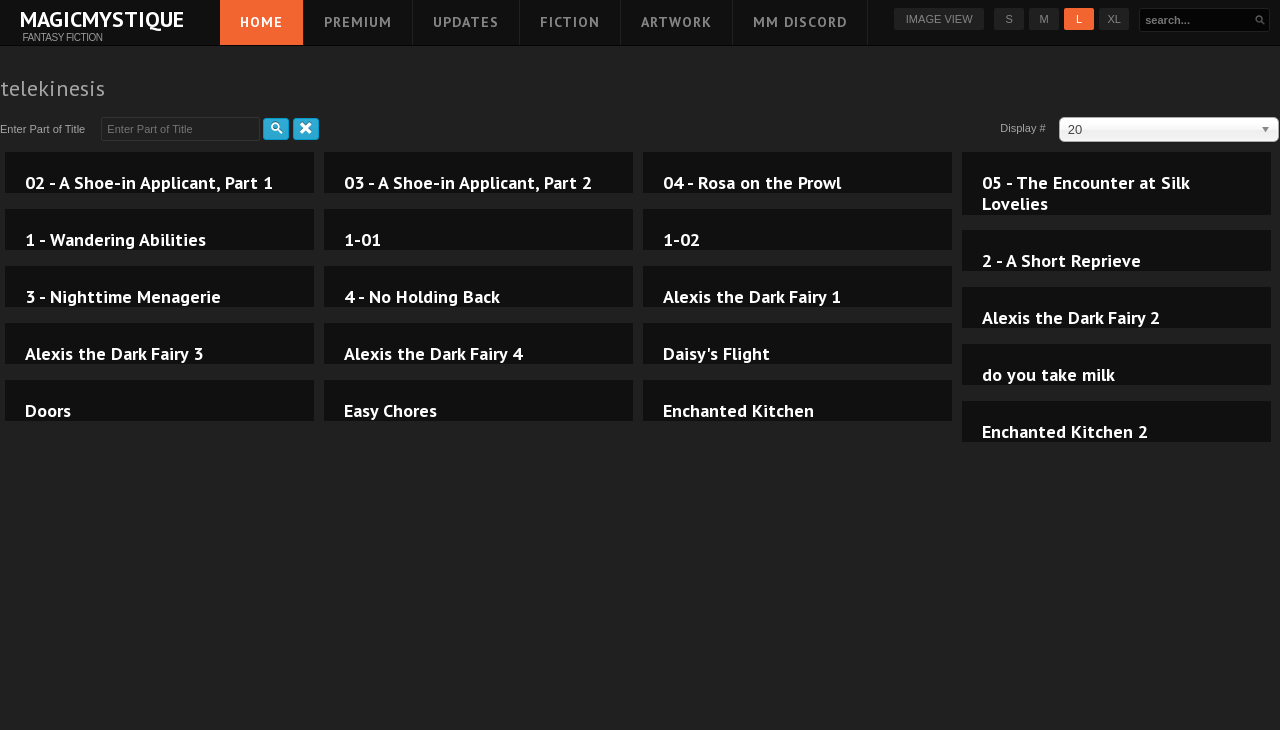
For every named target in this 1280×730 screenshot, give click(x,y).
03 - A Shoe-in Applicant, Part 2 (468, 183)
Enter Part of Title (45, 129)
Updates (466, 22)
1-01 (362, 240)
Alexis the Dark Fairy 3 (114, 354)
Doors (48, 411)
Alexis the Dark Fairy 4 (433, 354)
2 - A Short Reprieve (1061, 261)
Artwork (676, 22)
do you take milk (1048, 375)
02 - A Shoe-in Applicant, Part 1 (149, 183)
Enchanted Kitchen (738, 411)
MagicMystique (62, 19)
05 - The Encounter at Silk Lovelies (1085, 193)
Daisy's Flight (716, 354)
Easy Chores (390, 411)
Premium (358, 22)
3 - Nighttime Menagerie (123, 297)
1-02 (681, 240)
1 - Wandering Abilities (115, 240)
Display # (1024, 128)
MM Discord (800, 22)
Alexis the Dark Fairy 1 (752, 297)
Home (261, 22)
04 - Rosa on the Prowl (752, 183)
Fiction (570, 22)
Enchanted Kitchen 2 (1065, 432)
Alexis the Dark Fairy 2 (1071, 318)
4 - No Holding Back (422, 297)
